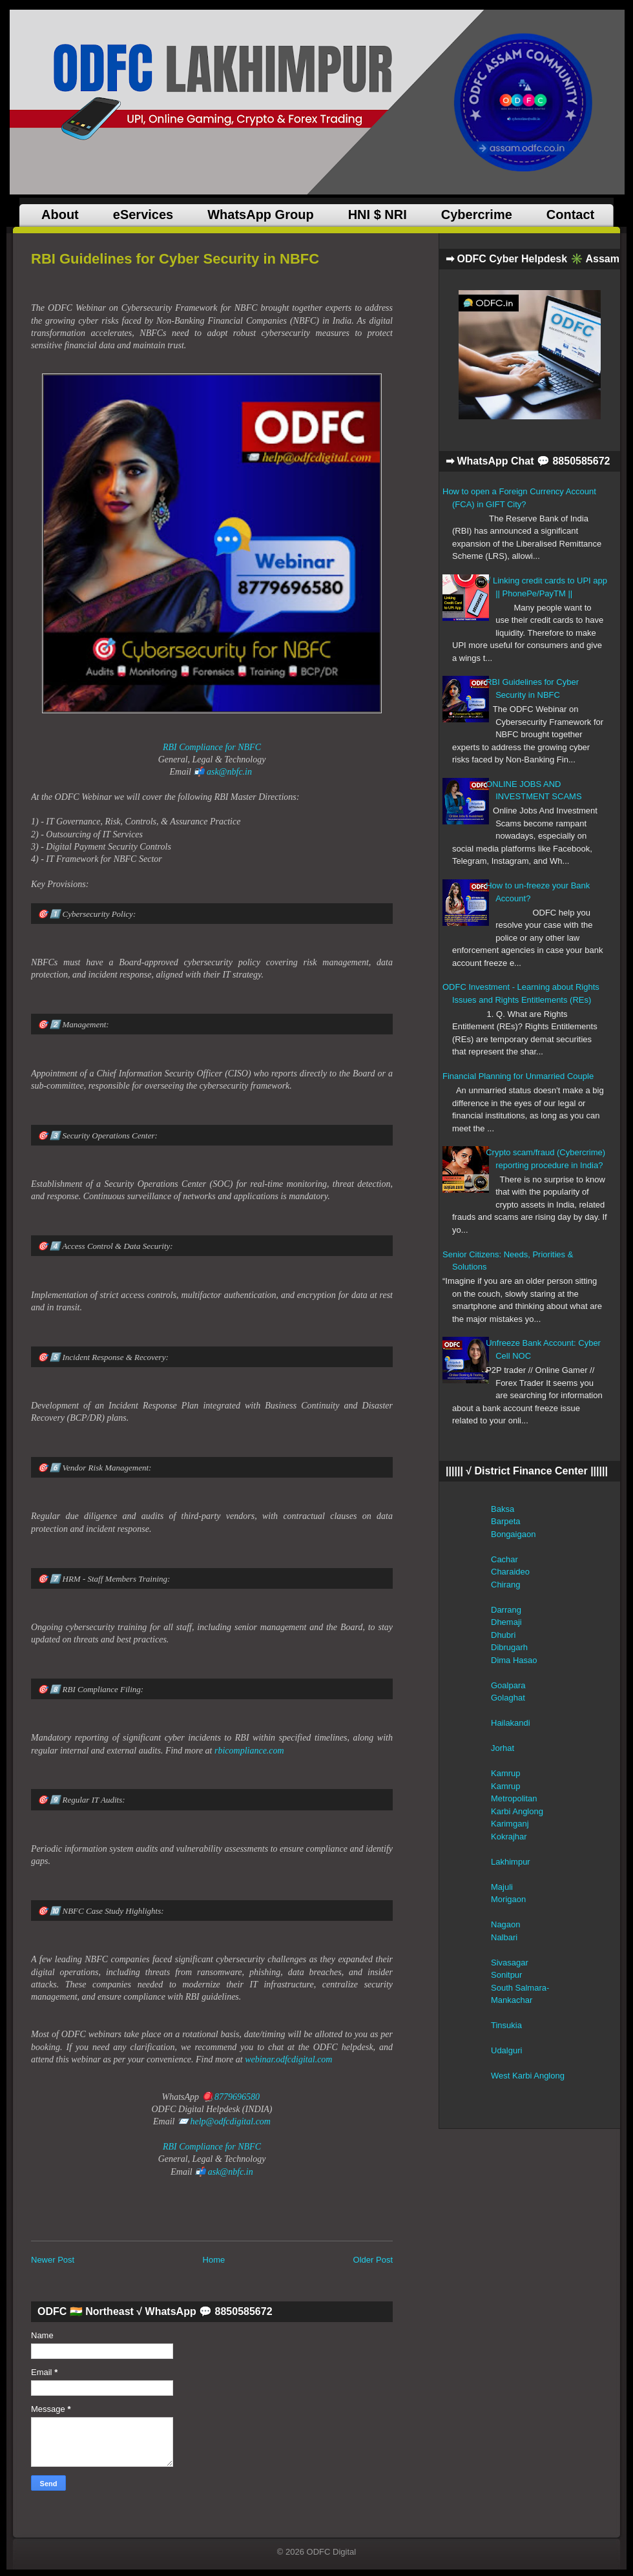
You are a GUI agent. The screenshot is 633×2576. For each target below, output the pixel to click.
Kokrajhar (509, 1836)
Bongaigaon (513, 1534)
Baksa (502, 1509)
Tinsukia (506, 2025)
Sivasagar (509, 1962)
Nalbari (504, 1937)
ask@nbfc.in (229, 772)
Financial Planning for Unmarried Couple (518, 1076)
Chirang (506, 1584)
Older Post (373, 2260)
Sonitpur (506, 1975)
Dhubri (503, 1635)
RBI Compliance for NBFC (212, 747)
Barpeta (506, 1521)
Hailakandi (510, 1723)
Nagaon (506, 1924)
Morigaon (508, 1899)
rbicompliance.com (249, 1750)
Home (214, 2260)
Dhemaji (506, 1622)
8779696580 (237, 2097)
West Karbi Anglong (528, 2075)
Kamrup (506, 1773)
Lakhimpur (510, 1862)
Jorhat (502, 1748)
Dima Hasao (514, 1660)
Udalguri (506, 2050)
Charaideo (510, 1571)
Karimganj (510, 1823)
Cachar (504, 1559)
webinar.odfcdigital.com (288, 2059)
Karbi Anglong (517, 1811)
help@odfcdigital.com (230, 2121)
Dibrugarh (509, 1647)
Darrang (506, 1610)
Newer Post (52, 2260)
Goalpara (508, 1685)
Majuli (502, 1887)
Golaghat (508, 1697)
